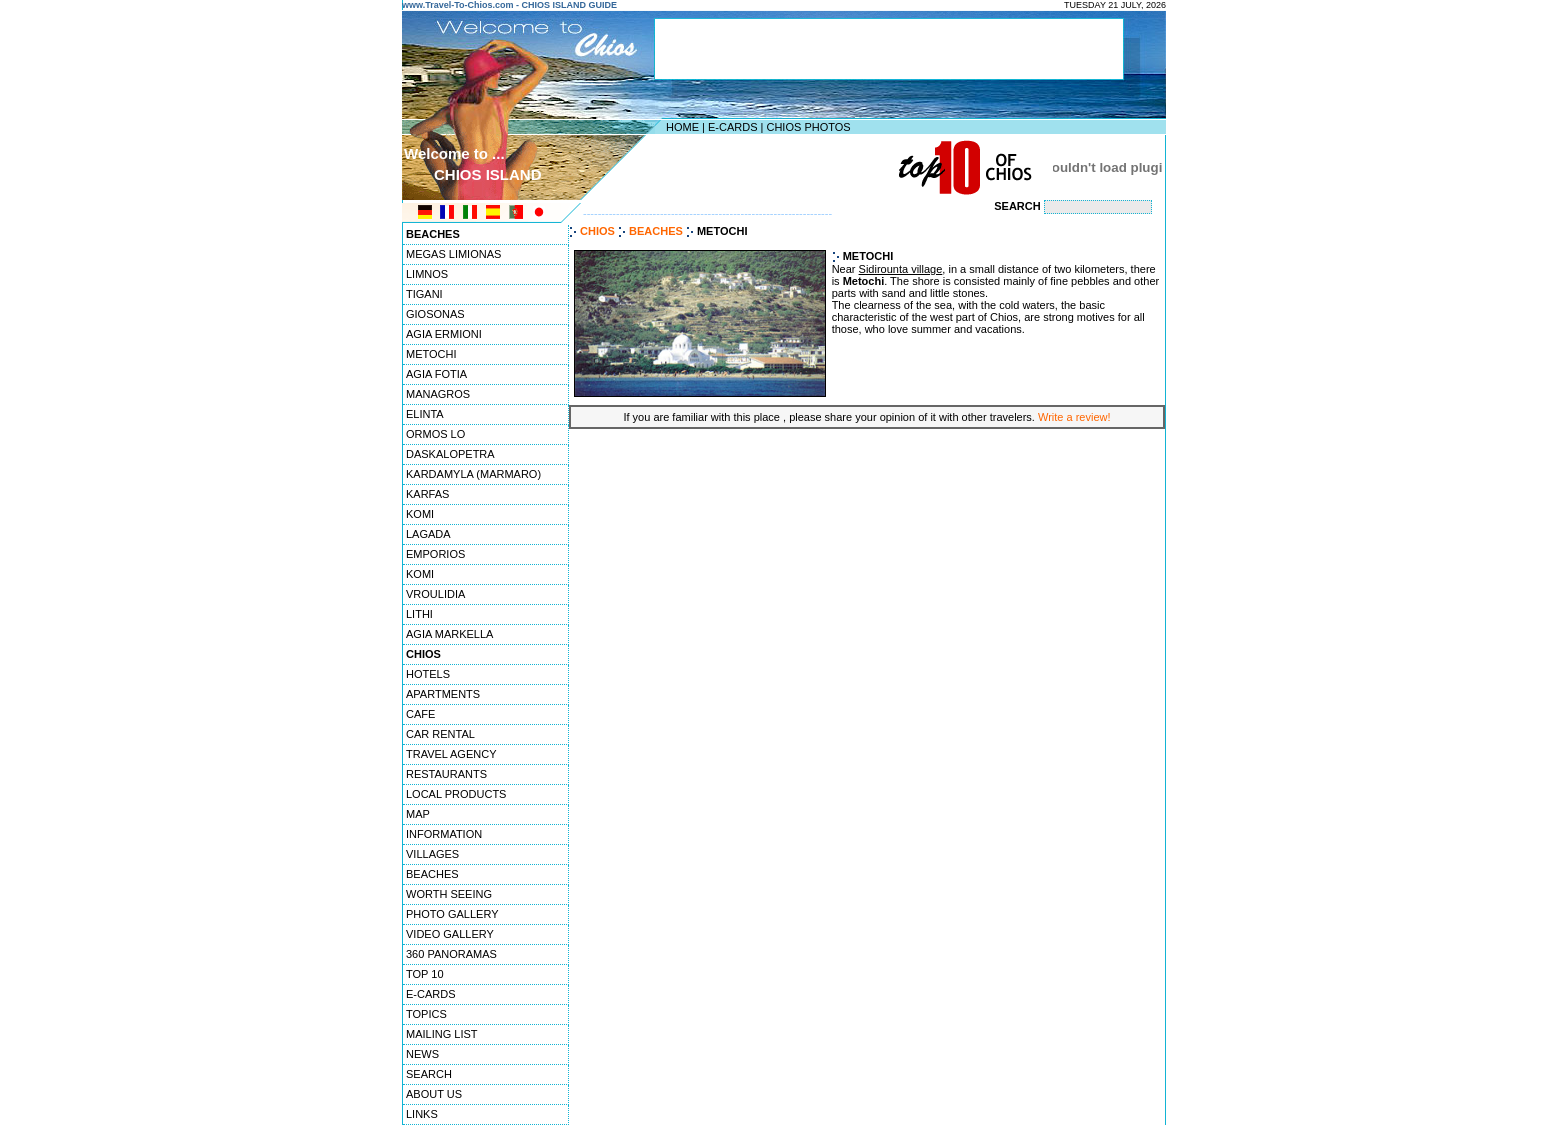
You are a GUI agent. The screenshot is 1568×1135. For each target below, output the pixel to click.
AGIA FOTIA (436, 374)
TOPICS (426, 1014)
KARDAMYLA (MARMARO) (473, 474)
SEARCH (429, 1074)
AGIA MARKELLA (449, 634)
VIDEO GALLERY (450, 934)
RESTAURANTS (446, 774)
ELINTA (425, 414)
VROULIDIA (435, 594)
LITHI (419, 614)
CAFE (420, 714)
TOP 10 (425, 974)
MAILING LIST (442, 1034)
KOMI (420, 514)
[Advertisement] (779, 167)
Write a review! (1074, 417)
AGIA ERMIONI (444, 334)
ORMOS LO (435, 434)
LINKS (422, 1114)
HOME (682, 127)
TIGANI (424, 294)
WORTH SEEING (449, 894)
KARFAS (427, 494)
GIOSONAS (435, 314)
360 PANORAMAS (451, 954)
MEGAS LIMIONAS (453, 254)
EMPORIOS (435, 554)
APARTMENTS (443, 694)
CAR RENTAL (440, 734)
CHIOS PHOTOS (808, 127)
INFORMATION (444, 834)
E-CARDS (733, 127)
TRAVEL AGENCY (451, 754)
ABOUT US (434, 1094)
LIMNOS (427, 274)
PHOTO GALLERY (452, 914)
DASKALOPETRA (450, 454)
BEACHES (432, 874)
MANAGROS (438, 394)
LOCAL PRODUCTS (456, 794)
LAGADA (428, 534)
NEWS (422, 1054)
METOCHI (431, 354)
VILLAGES (432, 854)
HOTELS (428, 674)
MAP (418, 814)
